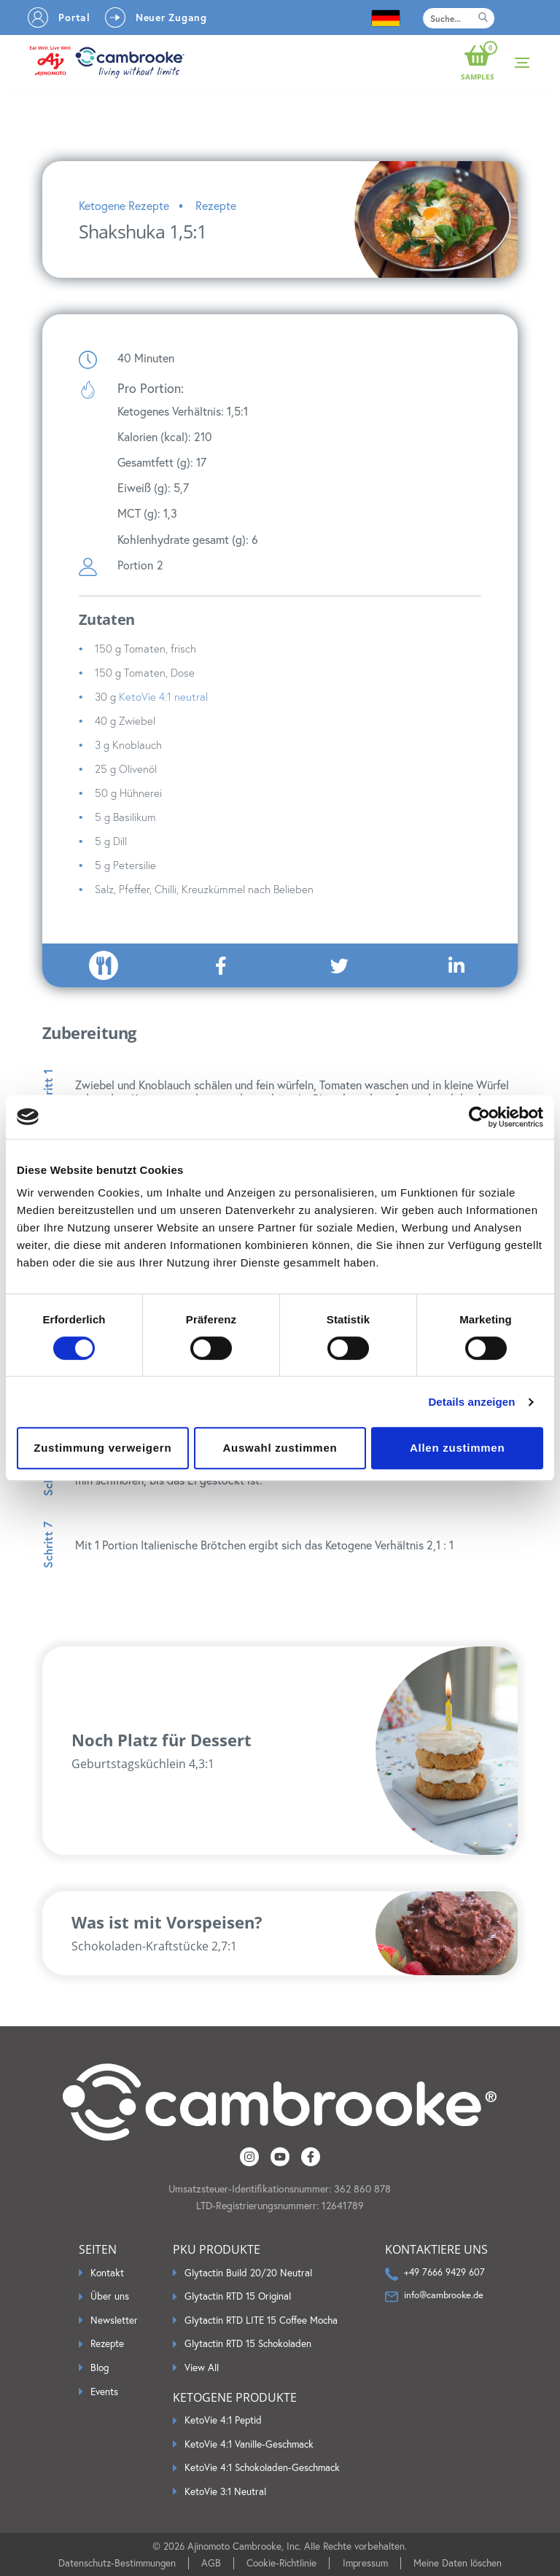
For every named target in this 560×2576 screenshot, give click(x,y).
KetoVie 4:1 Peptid (223, 2420)
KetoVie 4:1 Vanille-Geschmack (249, 2444)
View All (201, 2368)
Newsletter (114, 2320)
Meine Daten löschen (457, 2563)
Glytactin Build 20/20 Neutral (248, 2273)
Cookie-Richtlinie (281, 2563)
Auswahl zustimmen (280, 1447)
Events (104, 2392)
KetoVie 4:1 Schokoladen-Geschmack (262, 2468)
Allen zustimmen (457, 1447)
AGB (211, 2563)
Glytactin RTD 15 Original (237, 2296)
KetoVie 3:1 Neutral (225, 2492)
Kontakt (107, 2273)
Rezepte (107, 2344)
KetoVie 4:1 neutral (163, 697)
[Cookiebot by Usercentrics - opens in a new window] (479, 1117)
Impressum (365, 2563)
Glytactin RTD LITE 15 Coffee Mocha (261, 2320)
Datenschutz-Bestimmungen (117, 2563)
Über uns (109, 2296)
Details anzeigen (471, 1402)
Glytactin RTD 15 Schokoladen (247, 2344)
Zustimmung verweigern (102, 1447)
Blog (99, 2368)
